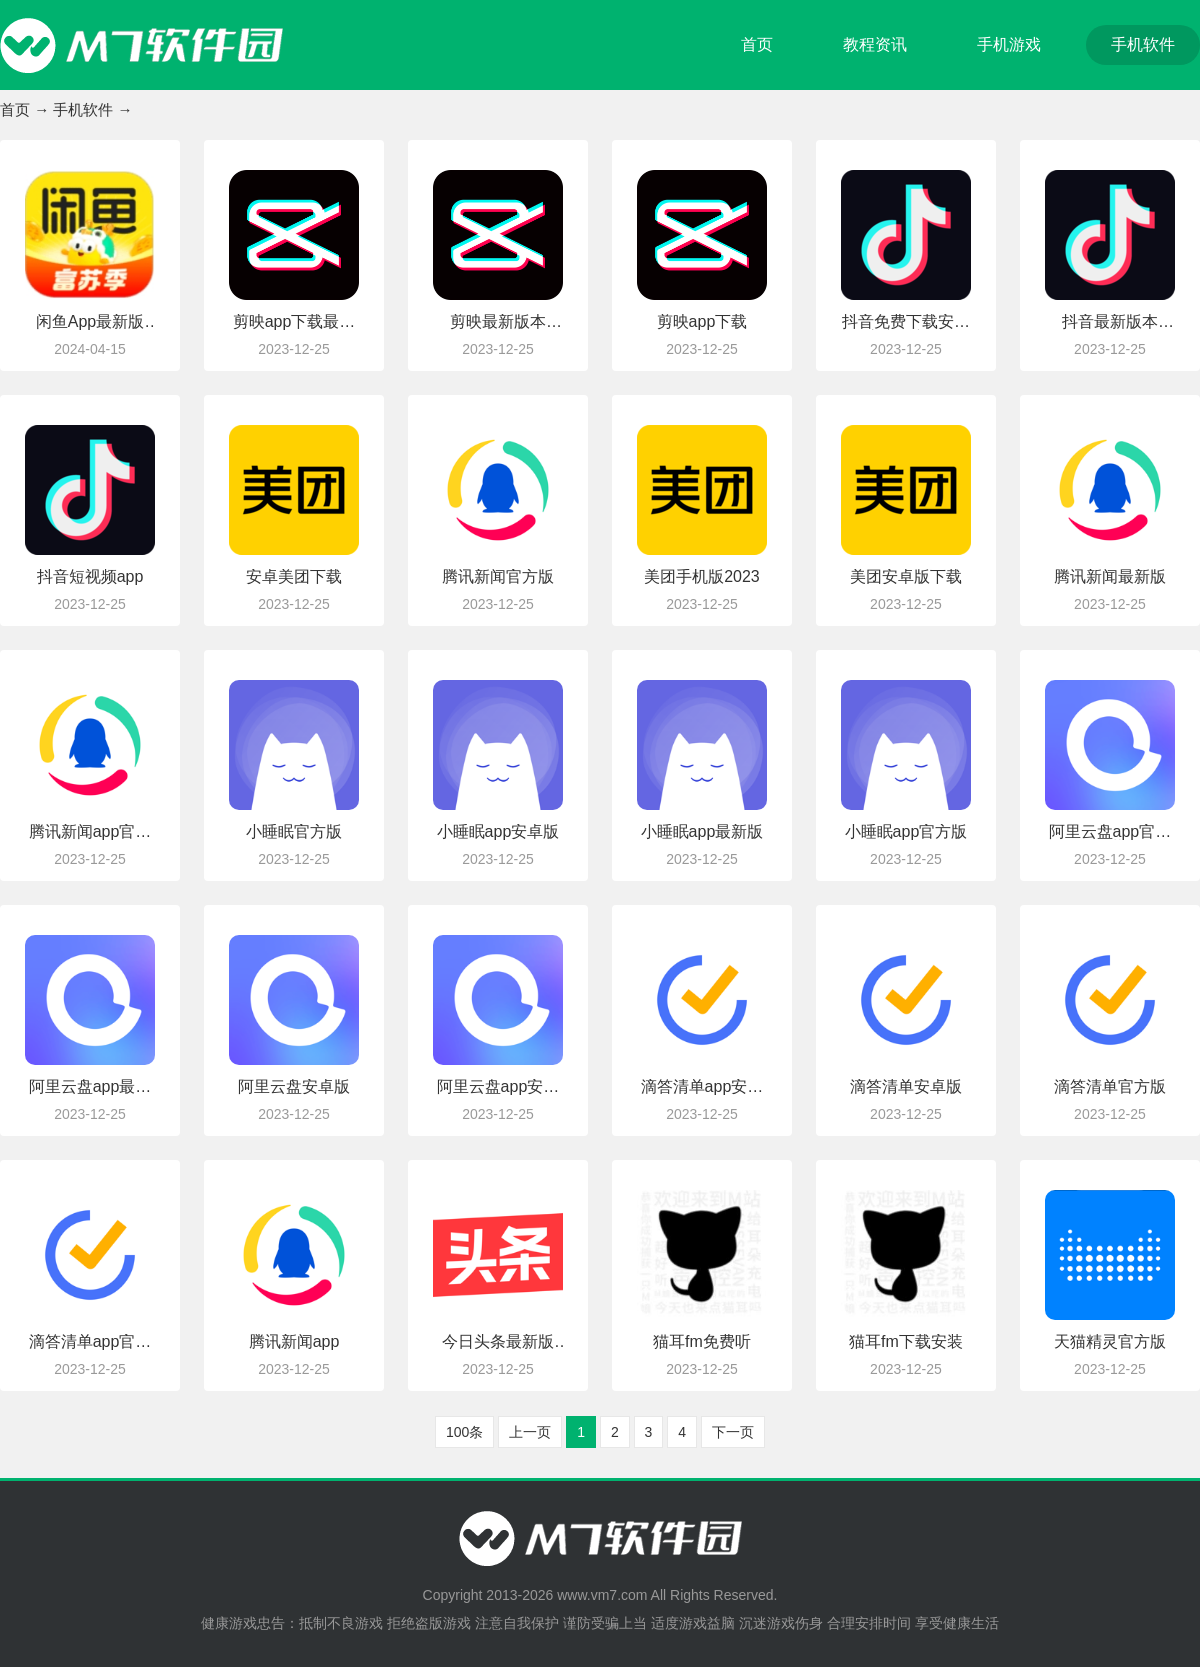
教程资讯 (875, 44)
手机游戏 (1009, 44)
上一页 (530, 1432)
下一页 (733, 1432)
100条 (464, 1432)
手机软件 (1143, 44)
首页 (757, 44)
